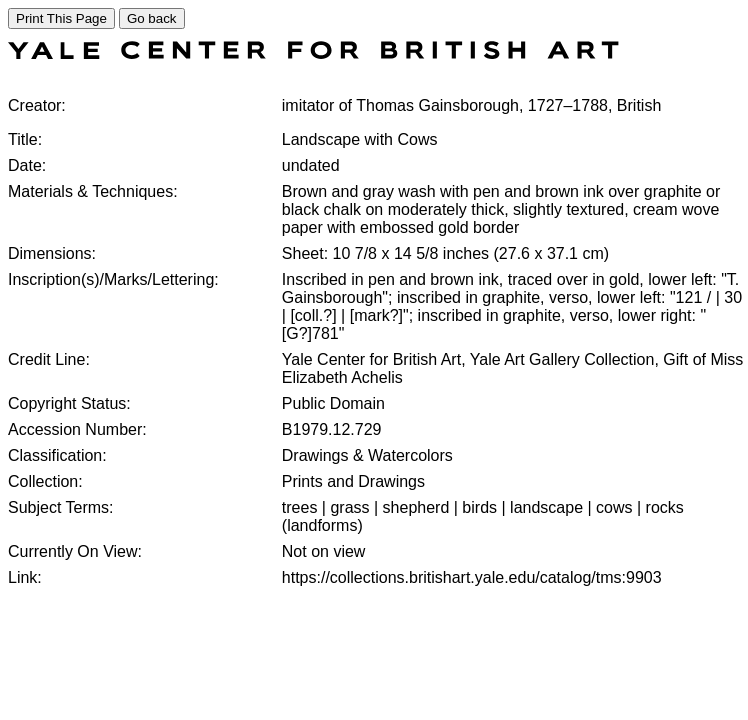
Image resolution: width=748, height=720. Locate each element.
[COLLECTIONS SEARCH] (313, 53)
